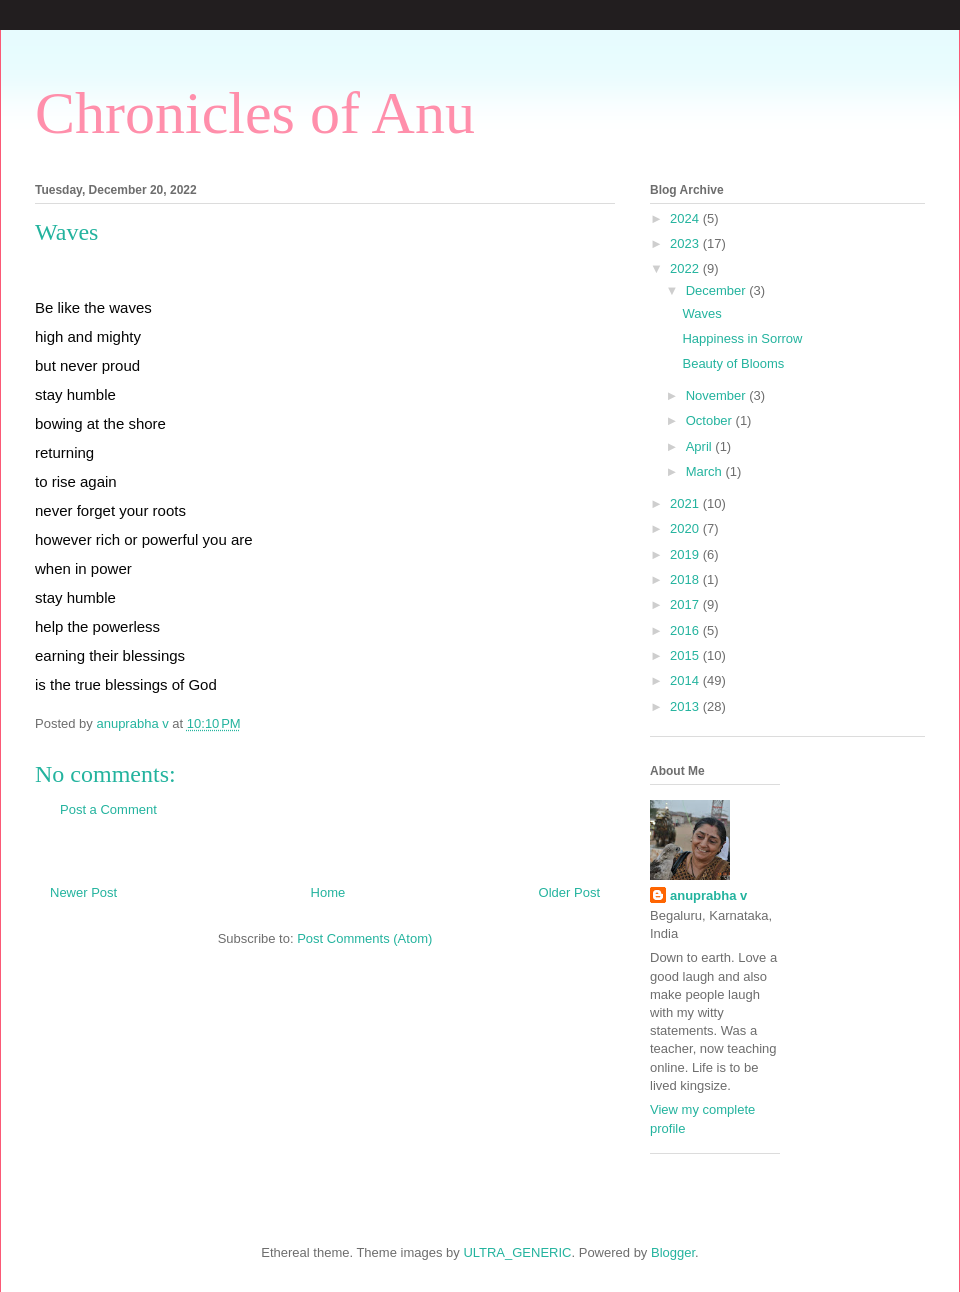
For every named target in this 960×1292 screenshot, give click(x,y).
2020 (686, 528)
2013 (686, 706)
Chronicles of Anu (255, 113)
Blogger (673, 1252)
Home (328, 892)
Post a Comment (108, 809)
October (711, 420)
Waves (701, 313)
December (718, 290)
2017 (686, 604)
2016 (686, 630)
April (701, 446)
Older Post (569, 892)
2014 (686, 680)
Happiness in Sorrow (742, 338)
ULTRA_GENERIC (517, 1252)
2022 (686, 268)
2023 (686, 243)
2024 (686, 218)
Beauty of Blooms (733, 363)
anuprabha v (708, 895)
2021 (686, 503)
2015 (686, 655)
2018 (686, 579)
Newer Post (83, 892)
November (718, 395)
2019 (686, 554)
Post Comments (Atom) (364, 938)
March (706, 471)
